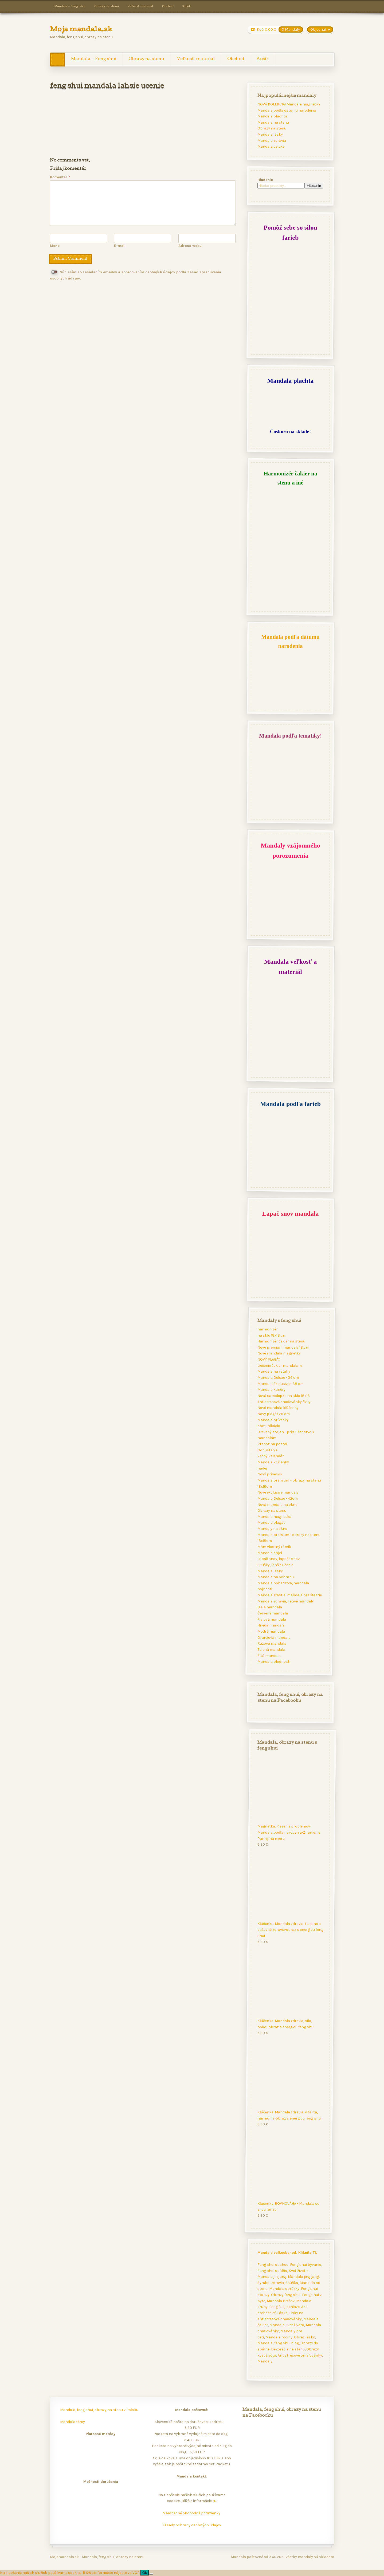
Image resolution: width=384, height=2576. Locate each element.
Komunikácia (268, 1426)
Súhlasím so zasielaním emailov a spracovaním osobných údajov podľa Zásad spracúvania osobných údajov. (135, 275)
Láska (282, 2313)
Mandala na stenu (273, 122)
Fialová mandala (271, 1619)
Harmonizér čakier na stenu (281, 1341)
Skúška (291, 2282)
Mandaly (264, 2361)
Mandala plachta (272, 116)
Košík (186, 6)
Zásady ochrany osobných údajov (191, 2525)
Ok (144, 2573)
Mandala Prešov (280, 2300)
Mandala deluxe (270, 146)
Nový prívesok (269, 1474)
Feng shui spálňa (272, 2270)
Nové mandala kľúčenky (277, 1407)
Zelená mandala (271, 1649)
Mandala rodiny (278, 2337)
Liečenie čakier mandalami (279, 1365)
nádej (262, 1468)
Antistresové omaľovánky (299, 2355)
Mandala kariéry (271, 1389)
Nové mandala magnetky (278, 1353)
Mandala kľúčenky (273, 1462)
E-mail (120, 245)
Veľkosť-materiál (140, 6)
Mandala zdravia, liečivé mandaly (285, 1601)
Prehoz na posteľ (272, 1444)
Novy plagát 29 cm (273, 1414)
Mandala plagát (271, 1523)
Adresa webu (190, 245)
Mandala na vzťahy (273, 1371)
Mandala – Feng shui (69, 6)
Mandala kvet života (286, 2325)
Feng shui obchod (272, 2264)
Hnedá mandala (270, 1625)
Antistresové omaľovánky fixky (283, 1402)
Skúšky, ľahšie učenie (275, 1565)
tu (214, 2501)
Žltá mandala (268, 1655)
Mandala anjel (269, 1553)
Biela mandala (269, 1607)
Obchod (168, 6)
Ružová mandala (271, 1643)
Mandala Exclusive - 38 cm (280, 1383)
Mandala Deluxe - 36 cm (278, 1377)
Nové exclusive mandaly (277, 1492)
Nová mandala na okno (277, 1504)
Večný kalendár (270, 1456)
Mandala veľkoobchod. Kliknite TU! (287, 2252)
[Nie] (151, 2574)
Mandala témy (72, 2422)
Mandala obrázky (284, 2288)
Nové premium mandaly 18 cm (283, 1347)
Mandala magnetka (274, 1516)
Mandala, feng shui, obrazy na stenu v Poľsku (99, 2410)
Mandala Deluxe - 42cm (277, 1498)
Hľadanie (265, 180)
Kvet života (297, 2270)
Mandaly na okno (272, 1528)
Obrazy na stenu (106, 6)
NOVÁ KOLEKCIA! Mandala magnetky (288, 104)
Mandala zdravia (271, 140)
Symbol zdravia (270, 2282)
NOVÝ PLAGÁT (268, 1359)
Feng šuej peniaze (284, 2307)
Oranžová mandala (273, 1637)
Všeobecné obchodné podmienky (191, 2513)
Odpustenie (267, 1450)
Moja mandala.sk (81, 30)
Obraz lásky (304, 2337)
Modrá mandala (271, 1631)
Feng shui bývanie (305, 2264)
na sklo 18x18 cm (271, 1335)
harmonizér (267, 1329)
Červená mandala (272, 1613)
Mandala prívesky (272, 1420)
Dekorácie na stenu (287, 2349)
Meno (55, 245)
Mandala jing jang (303, 2276)
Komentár (60, 177)
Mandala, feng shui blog (278, 2343)
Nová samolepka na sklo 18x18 (283, 1395)
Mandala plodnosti (273, 1661)
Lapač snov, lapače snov (278, 1559)
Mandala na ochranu (275, 1577)
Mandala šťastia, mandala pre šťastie (289, 1595)
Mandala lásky (270, 134)
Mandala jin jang (271, 2276)
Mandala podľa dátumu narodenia (286, 110)
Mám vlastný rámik (274, 1547)
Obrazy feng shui (285, 2295)
